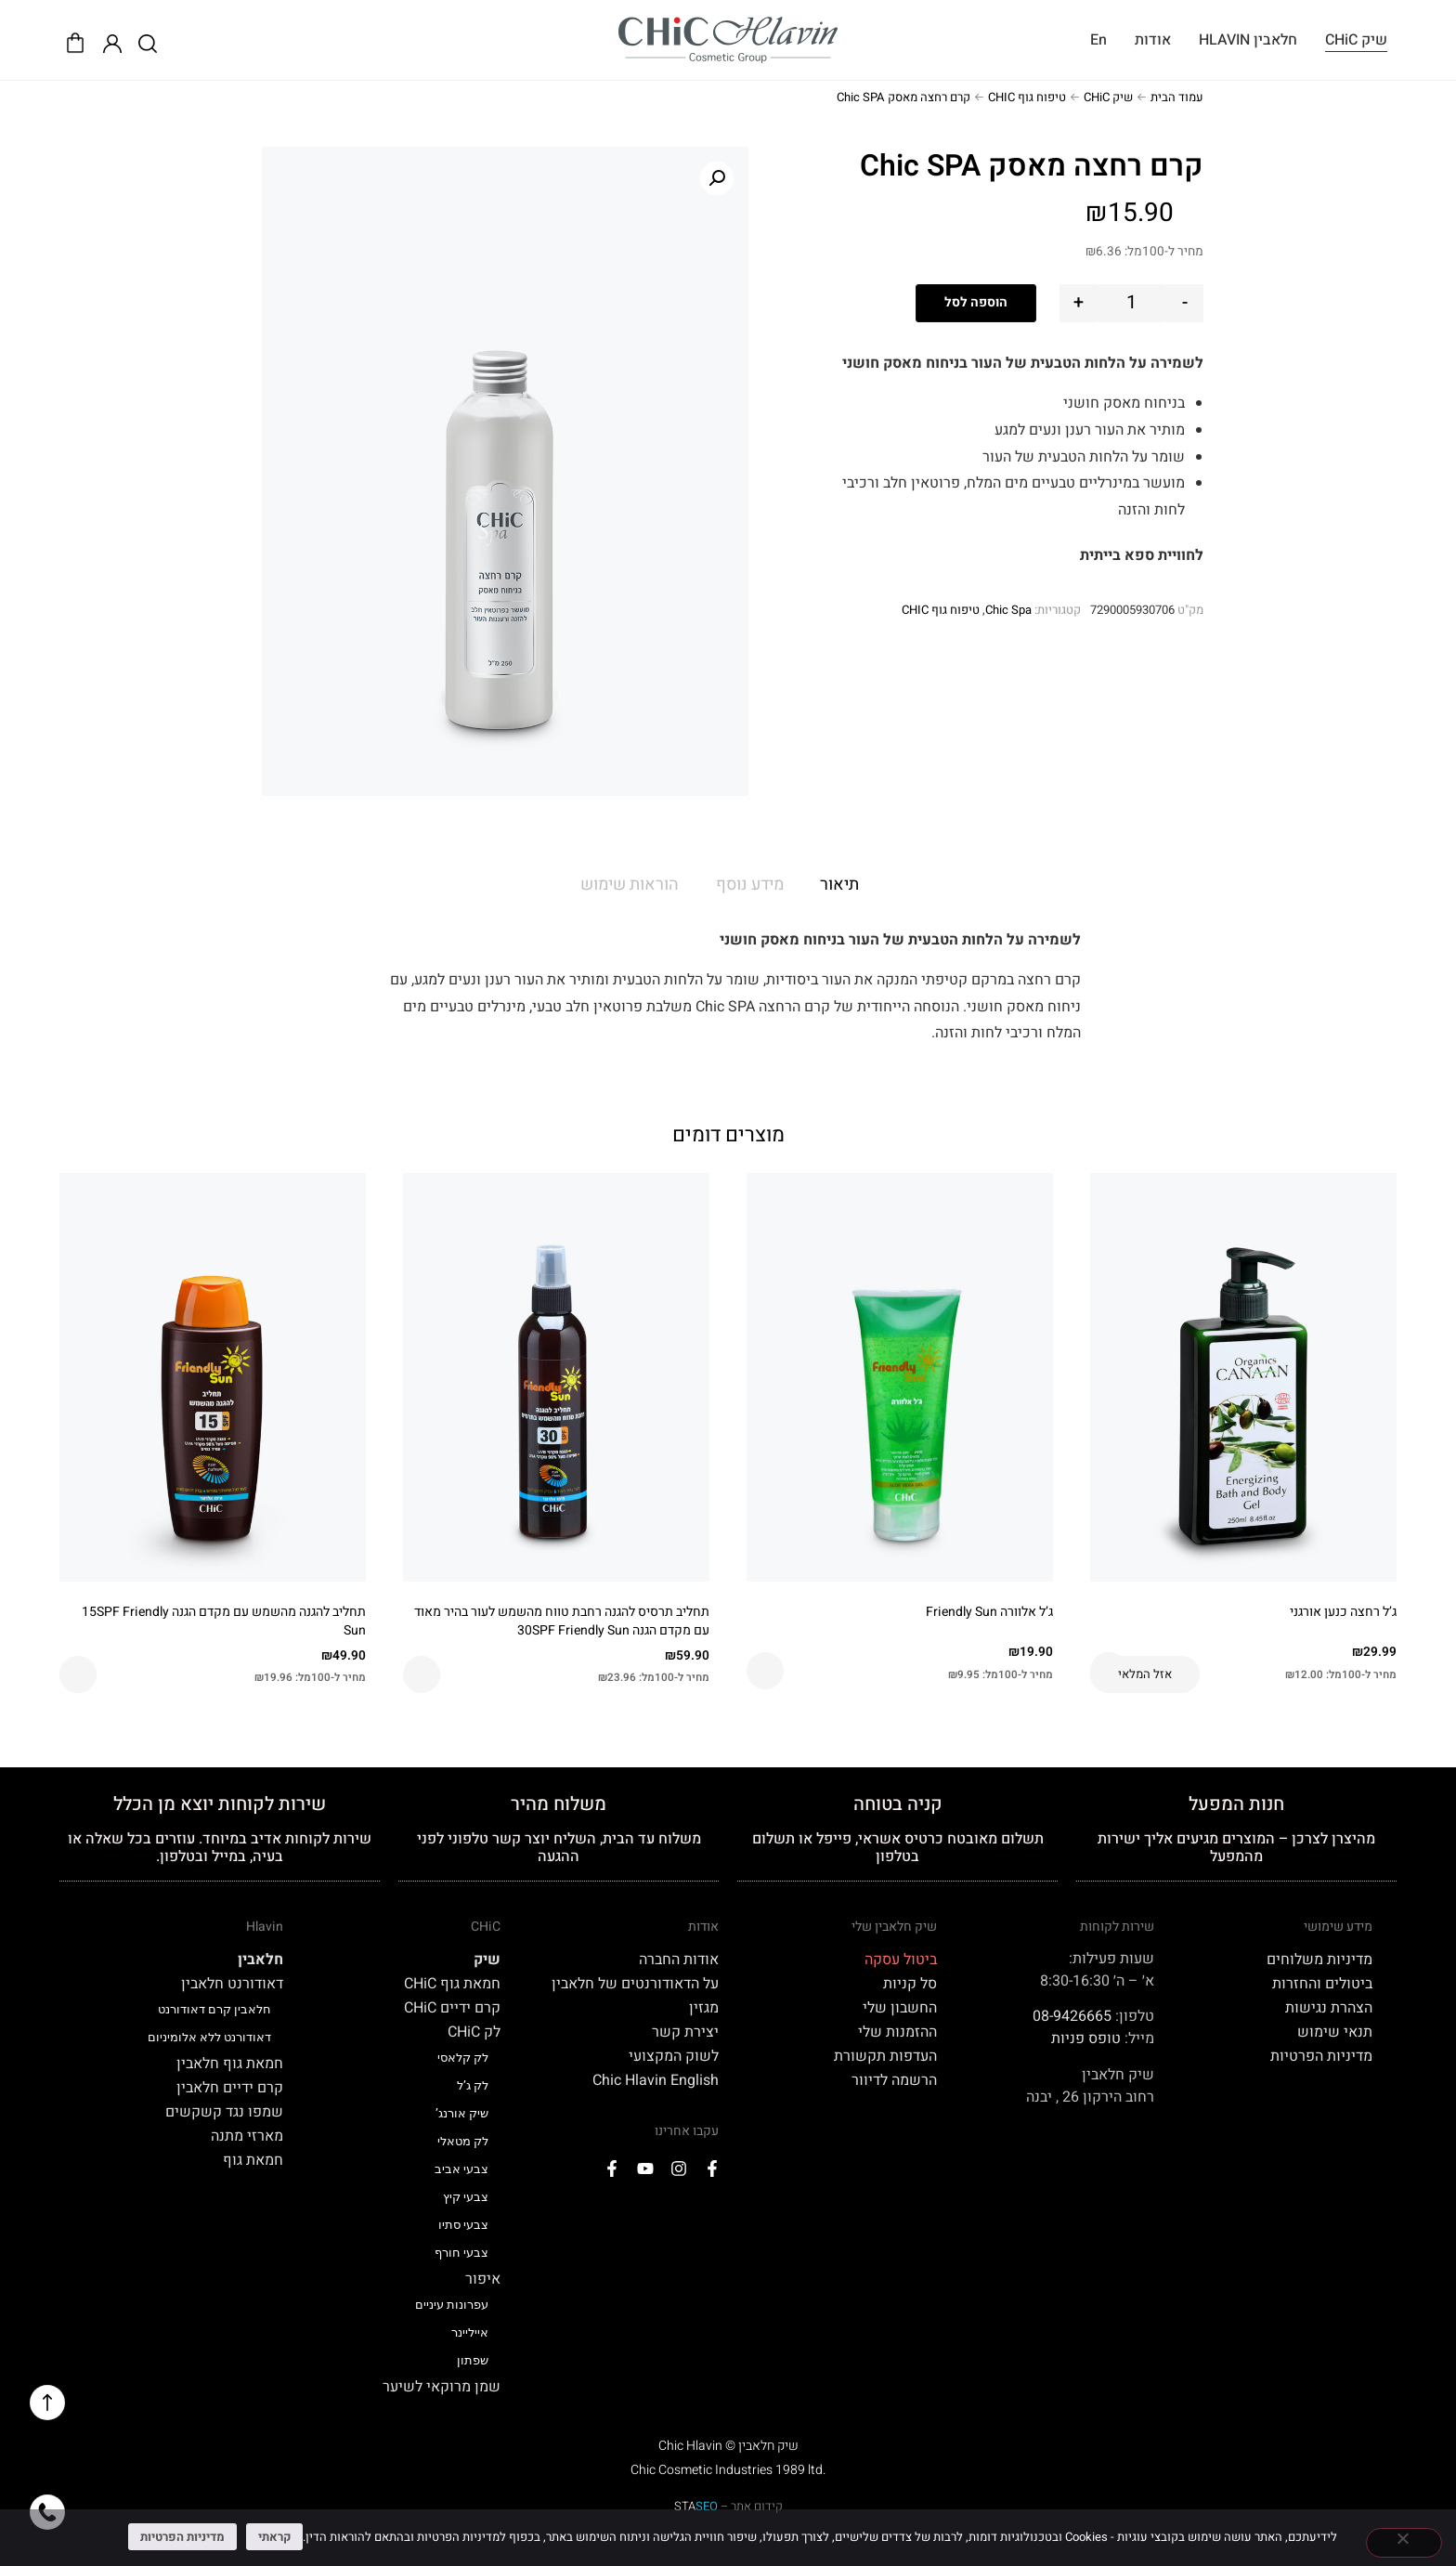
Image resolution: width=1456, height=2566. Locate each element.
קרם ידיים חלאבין (229, 2088)
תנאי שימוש (1334, 2032)
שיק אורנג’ (462, 2113)
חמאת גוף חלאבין (229, 2063)
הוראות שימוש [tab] (629, 884)
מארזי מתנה (247, 2136)
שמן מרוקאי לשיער (441, 2387)
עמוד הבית (1176, 97)
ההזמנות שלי (897, 2032)
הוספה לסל (976, 302)
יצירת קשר (685, 2032)
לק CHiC (474, 2032)
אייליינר (469, 2332)
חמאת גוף (253, 2160)
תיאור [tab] (839, 884)
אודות (1153, 40)
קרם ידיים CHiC (452, 2008)
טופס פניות (1086, 2038)
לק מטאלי (462, 2141)
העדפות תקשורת (885, 2056)
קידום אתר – (728, 2506)
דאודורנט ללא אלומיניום (209, 2037)
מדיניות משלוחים (1319, 1959)
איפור (482, 2279)
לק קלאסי (462, 2058)
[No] (1404, 2543)
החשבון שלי (900, 2008)
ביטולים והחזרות (1322, 1984)
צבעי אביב (461, 2169)
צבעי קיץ (465, 2197)
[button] (717, 178)
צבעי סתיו (463, 2225)
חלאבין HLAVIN (1248, 40)
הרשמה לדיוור (894, 2080)
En (1098, 40)
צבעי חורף (461, 2253)
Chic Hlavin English (655, 2080)
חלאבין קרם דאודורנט (214, 2009)
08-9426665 (1072, 2016)
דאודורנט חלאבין (232, 1984)
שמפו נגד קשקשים (224, 2112)
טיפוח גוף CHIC (1027, 97)
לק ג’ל (472, 2085)
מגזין (704, 2008)
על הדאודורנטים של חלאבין (635, 1984)
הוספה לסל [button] (765, 1670)
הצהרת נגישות (1328, 2008)
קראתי (274, 2537)
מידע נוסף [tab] (750, 884)
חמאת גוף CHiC (452, 1984)
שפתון (472, 2360)
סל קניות (910, 1984)
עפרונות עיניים (451, 2305)
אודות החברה (679, 1959)
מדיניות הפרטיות (1321, 2056)
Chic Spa (1008, 610)
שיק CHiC (1356, 40)
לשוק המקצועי (674, 2056)
